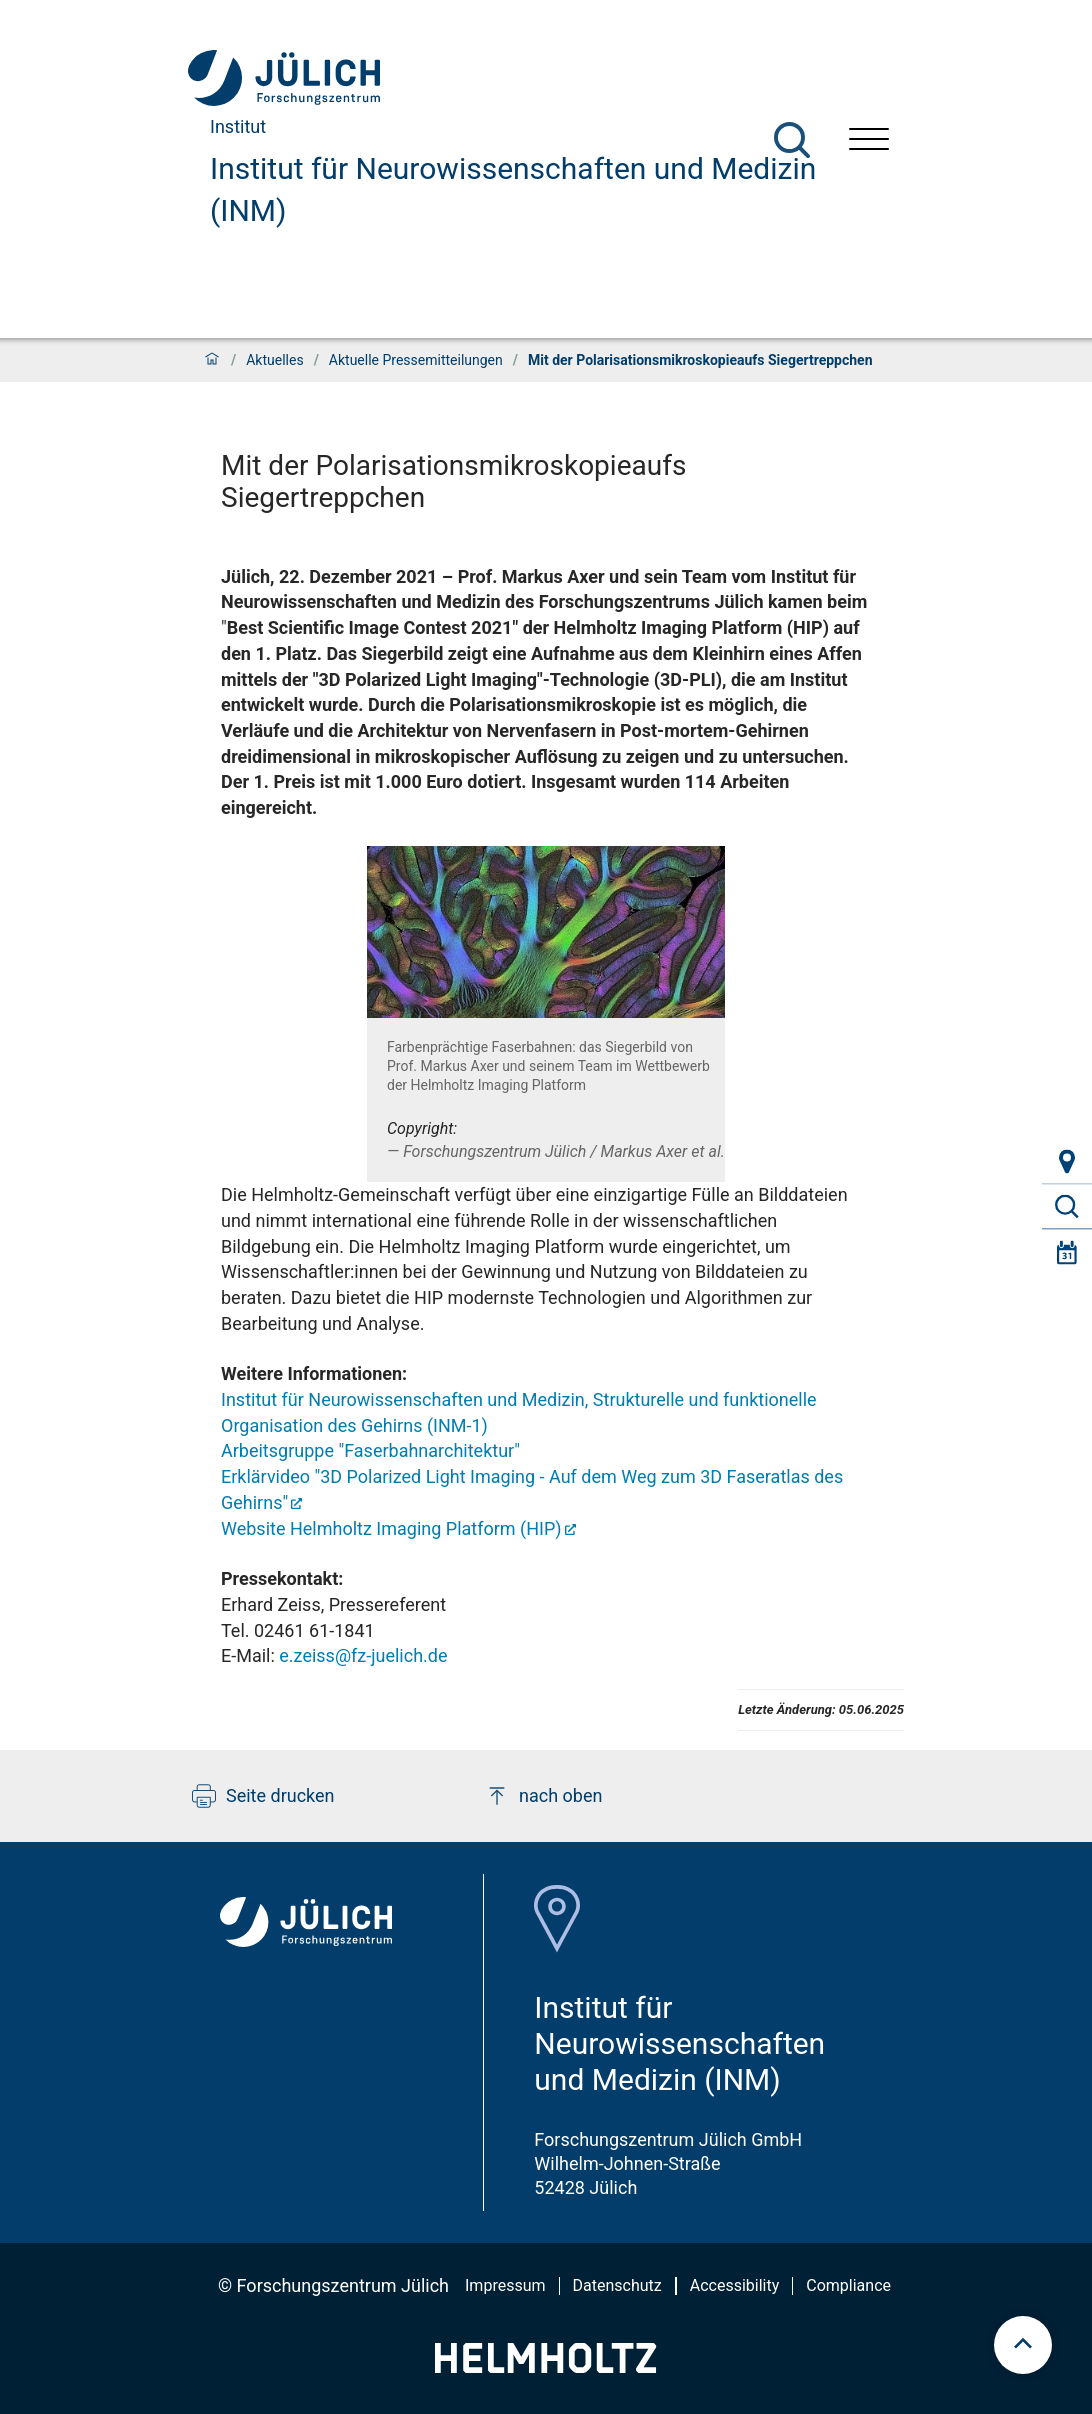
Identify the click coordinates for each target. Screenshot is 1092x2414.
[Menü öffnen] (869, 141)
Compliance (848, 2285)
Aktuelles (274, 360)
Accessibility (735, 2285)
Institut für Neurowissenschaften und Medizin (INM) (513, 189)
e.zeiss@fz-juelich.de (363, 1655)
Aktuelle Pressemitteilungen (416, 360)
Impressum (505, 2285)
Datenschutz (617, 2285)
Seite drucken (263, 1796)
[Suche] (792, 140)
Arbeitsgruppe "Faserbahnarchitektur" (370, 1450)
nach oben (543, 1796)
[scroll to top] (1023, 2345)
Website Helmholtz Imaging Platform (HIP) (391, 1528)
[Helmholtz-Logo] (545, 2366)
